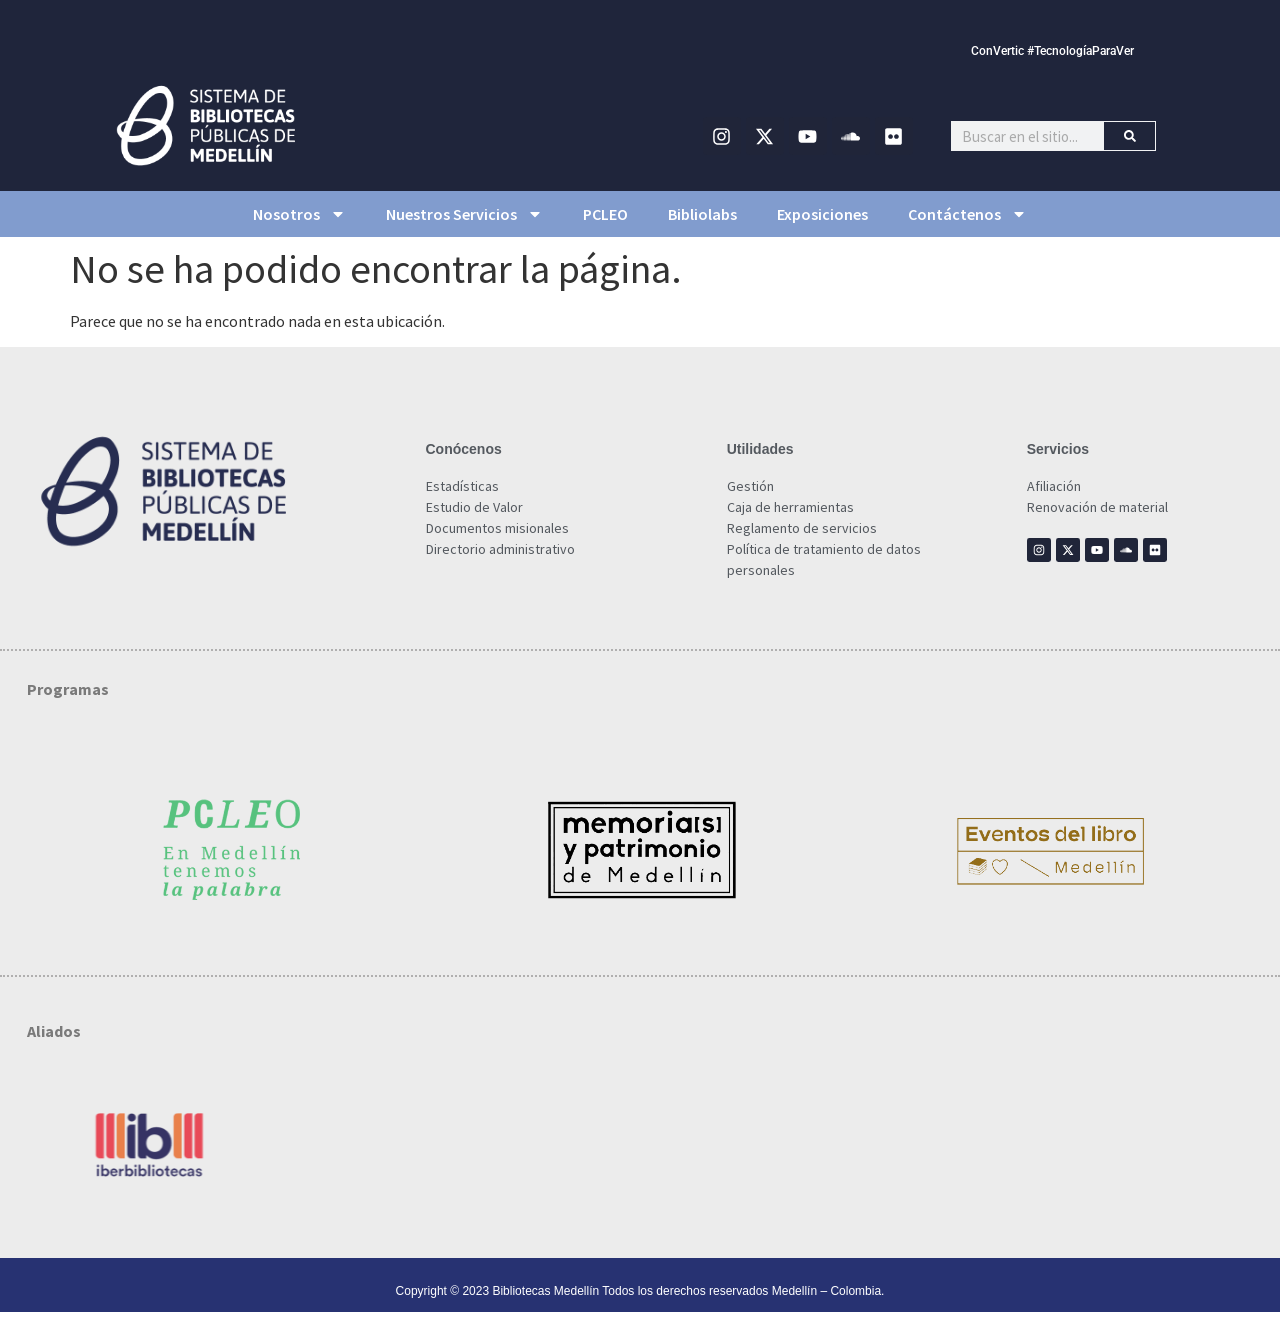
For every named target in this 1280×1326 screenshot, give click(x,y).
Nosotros (299, 214)
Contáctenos (967, 214)
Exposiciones (822, 214)
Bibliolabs (702, 214)
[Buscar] (1129, 136)
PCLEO (605, 214)
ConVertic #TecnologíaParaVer (1052, 51)
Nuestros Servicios (464, 214)
